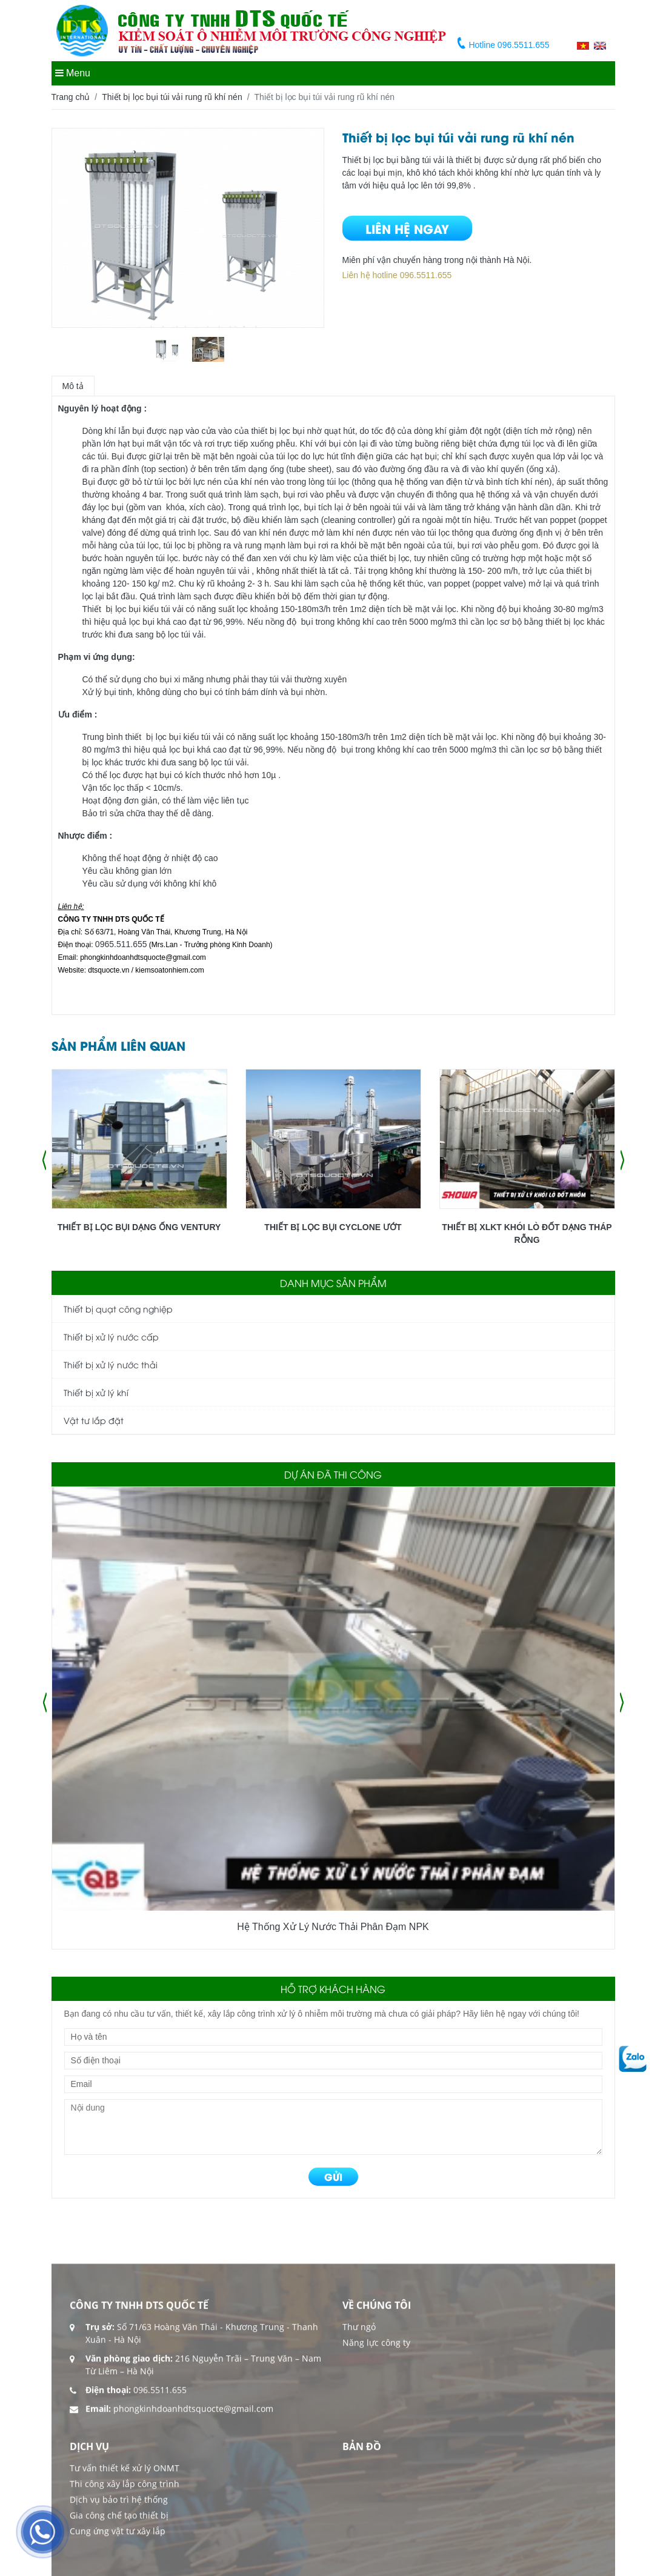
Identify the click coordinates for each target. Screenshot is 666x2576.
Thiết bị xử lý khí (96, 1392)
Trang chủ (71, 97)
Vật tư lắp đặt (94, 1420)
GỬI (333, 2176)
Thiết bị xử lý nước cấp (111, 1336)
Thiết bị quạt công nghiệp (118, 1308)
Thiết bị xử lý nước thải (111, 1364)
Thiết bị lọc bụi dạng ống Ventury (139, 1227)
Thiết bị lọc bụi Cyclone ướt (332, 1227)
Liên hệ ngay (407, 228)
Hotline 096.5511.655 (504, 45)
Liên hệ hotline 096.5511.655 (397, 275)
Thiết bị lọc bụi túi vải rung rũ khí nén (172, 97)
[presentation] (44, 1160)
